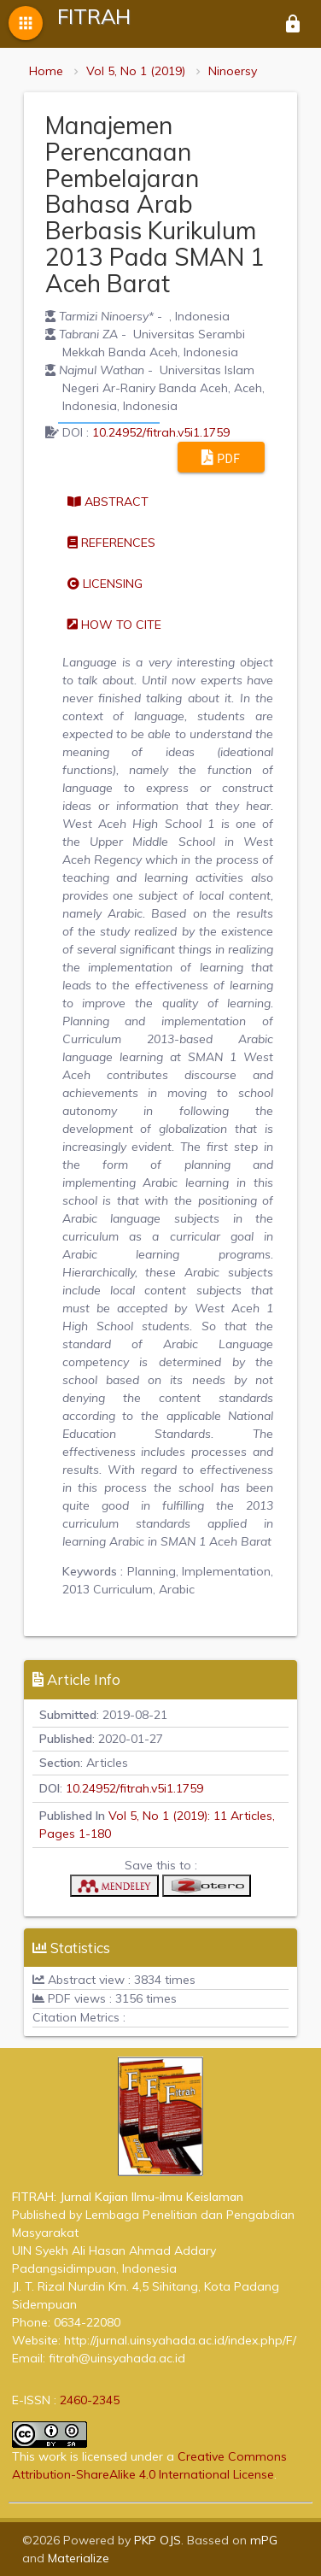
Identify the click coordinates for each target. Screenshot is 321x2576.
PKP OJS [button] (157, 2540)
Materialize (78, 2558)
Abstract (108, 501)
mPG (263, 2540)
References (111, 542)
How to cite (114, 624)
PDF (221, 457)
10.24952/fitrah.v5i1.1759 (161, 432)
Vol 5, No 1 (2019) (135, 71)
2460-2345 (90, 2400)
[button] (114, 1890)
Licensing (105, 583)
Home (46, 71)
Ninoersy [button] (232, 71)
